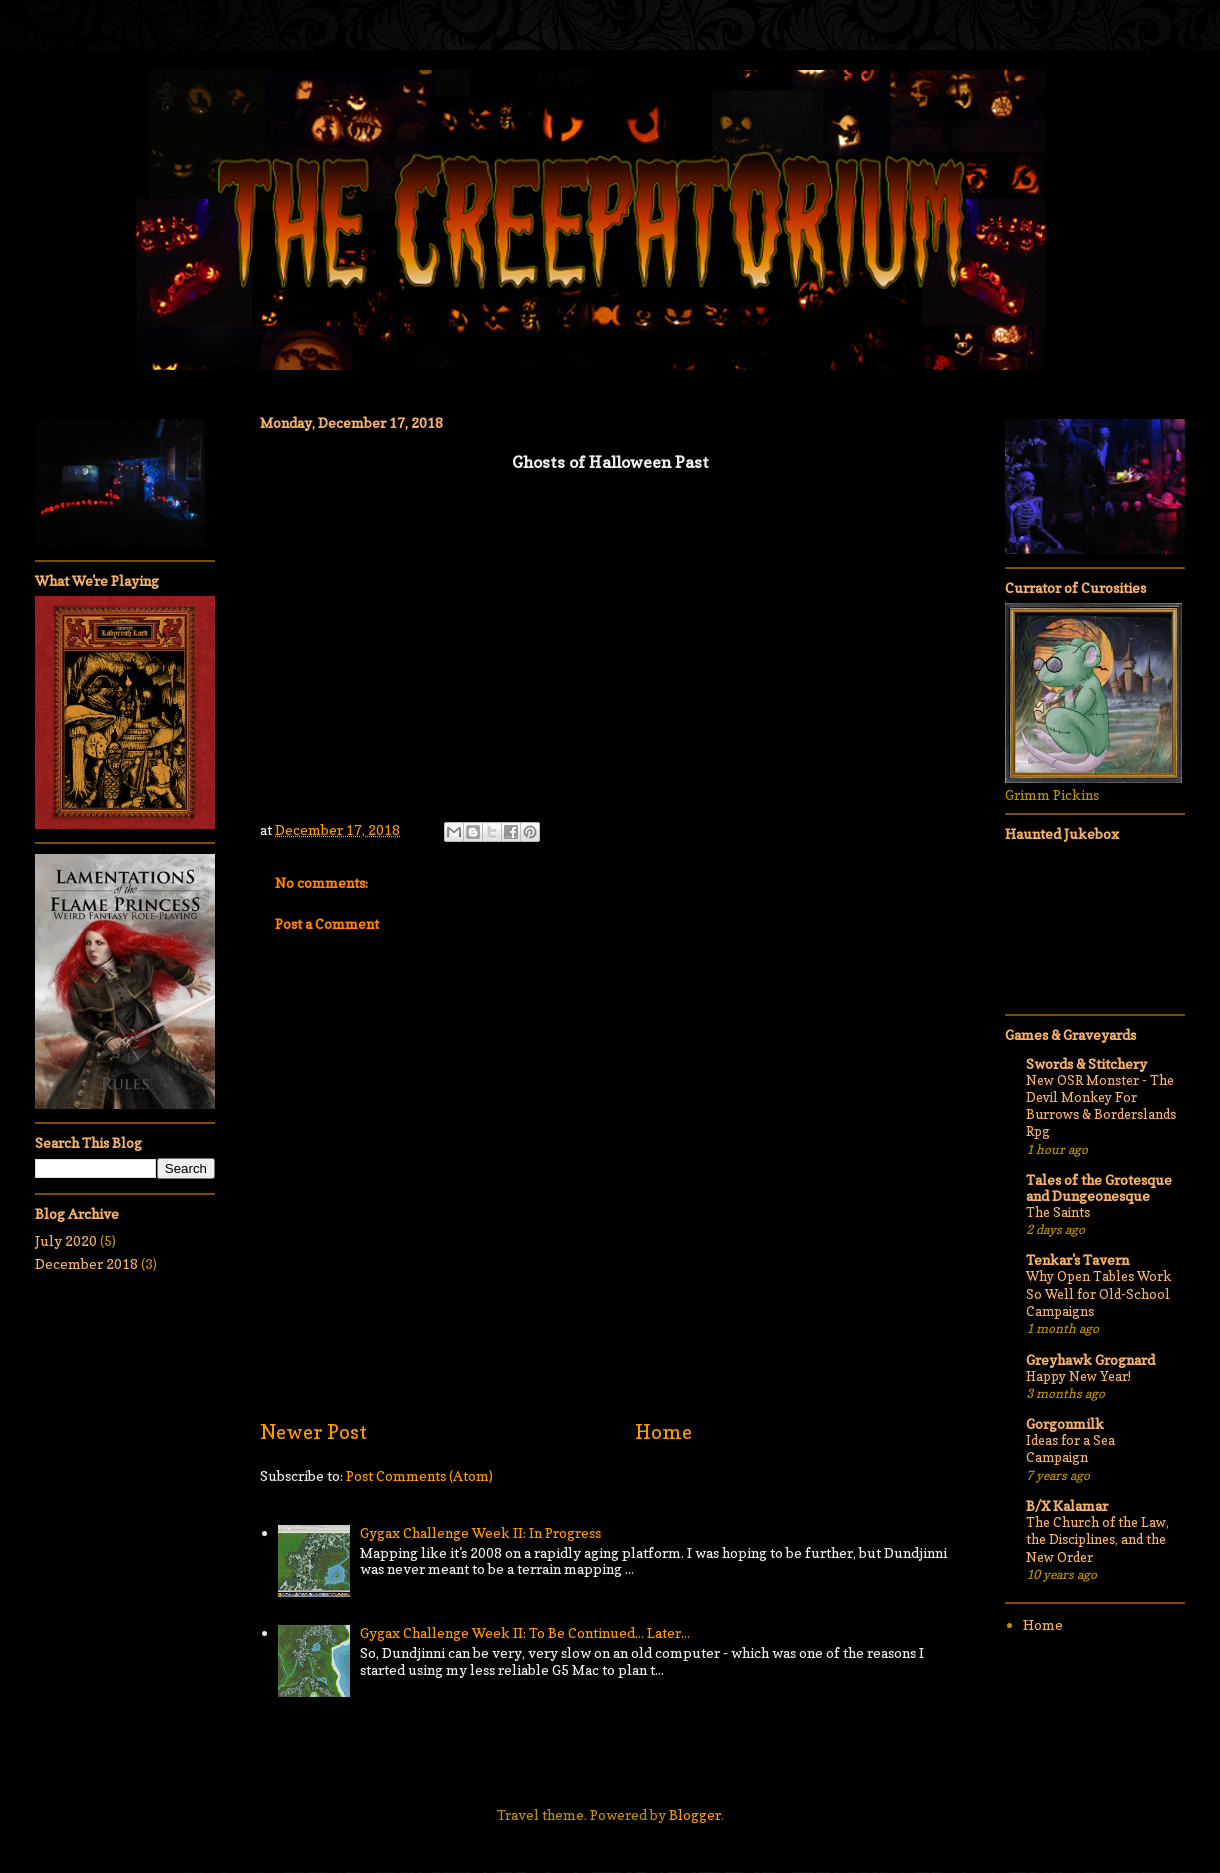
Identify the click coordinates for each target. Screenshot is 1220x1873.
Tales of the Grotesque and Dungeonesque (1099, 1187)
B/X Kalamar (1067, 1505)
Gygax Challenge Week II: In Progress (480, 1532)
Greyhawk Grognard (1090, 1359)
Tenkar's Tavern (1077, 1259)
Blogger (695, 1814)
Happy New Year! (1078, 1376)
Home (663, 1432)
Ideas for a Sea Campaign (1070, 1448)
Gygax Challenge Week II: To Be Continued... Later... (525, 1632)
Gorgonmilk (1065, 1423)
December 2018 (86, 1263)
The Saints (1058, 1212)
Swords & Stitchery (1086, 1063)
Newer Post (313, 1432)
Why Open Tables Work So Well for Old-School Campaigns (1098, 1293)
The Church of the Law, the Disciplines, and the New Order (1097, 1539)
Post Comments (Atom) (419, 1475)
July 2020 (66, 1240)
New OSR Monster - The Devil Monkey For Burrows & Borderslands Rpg (1101, 1106)
